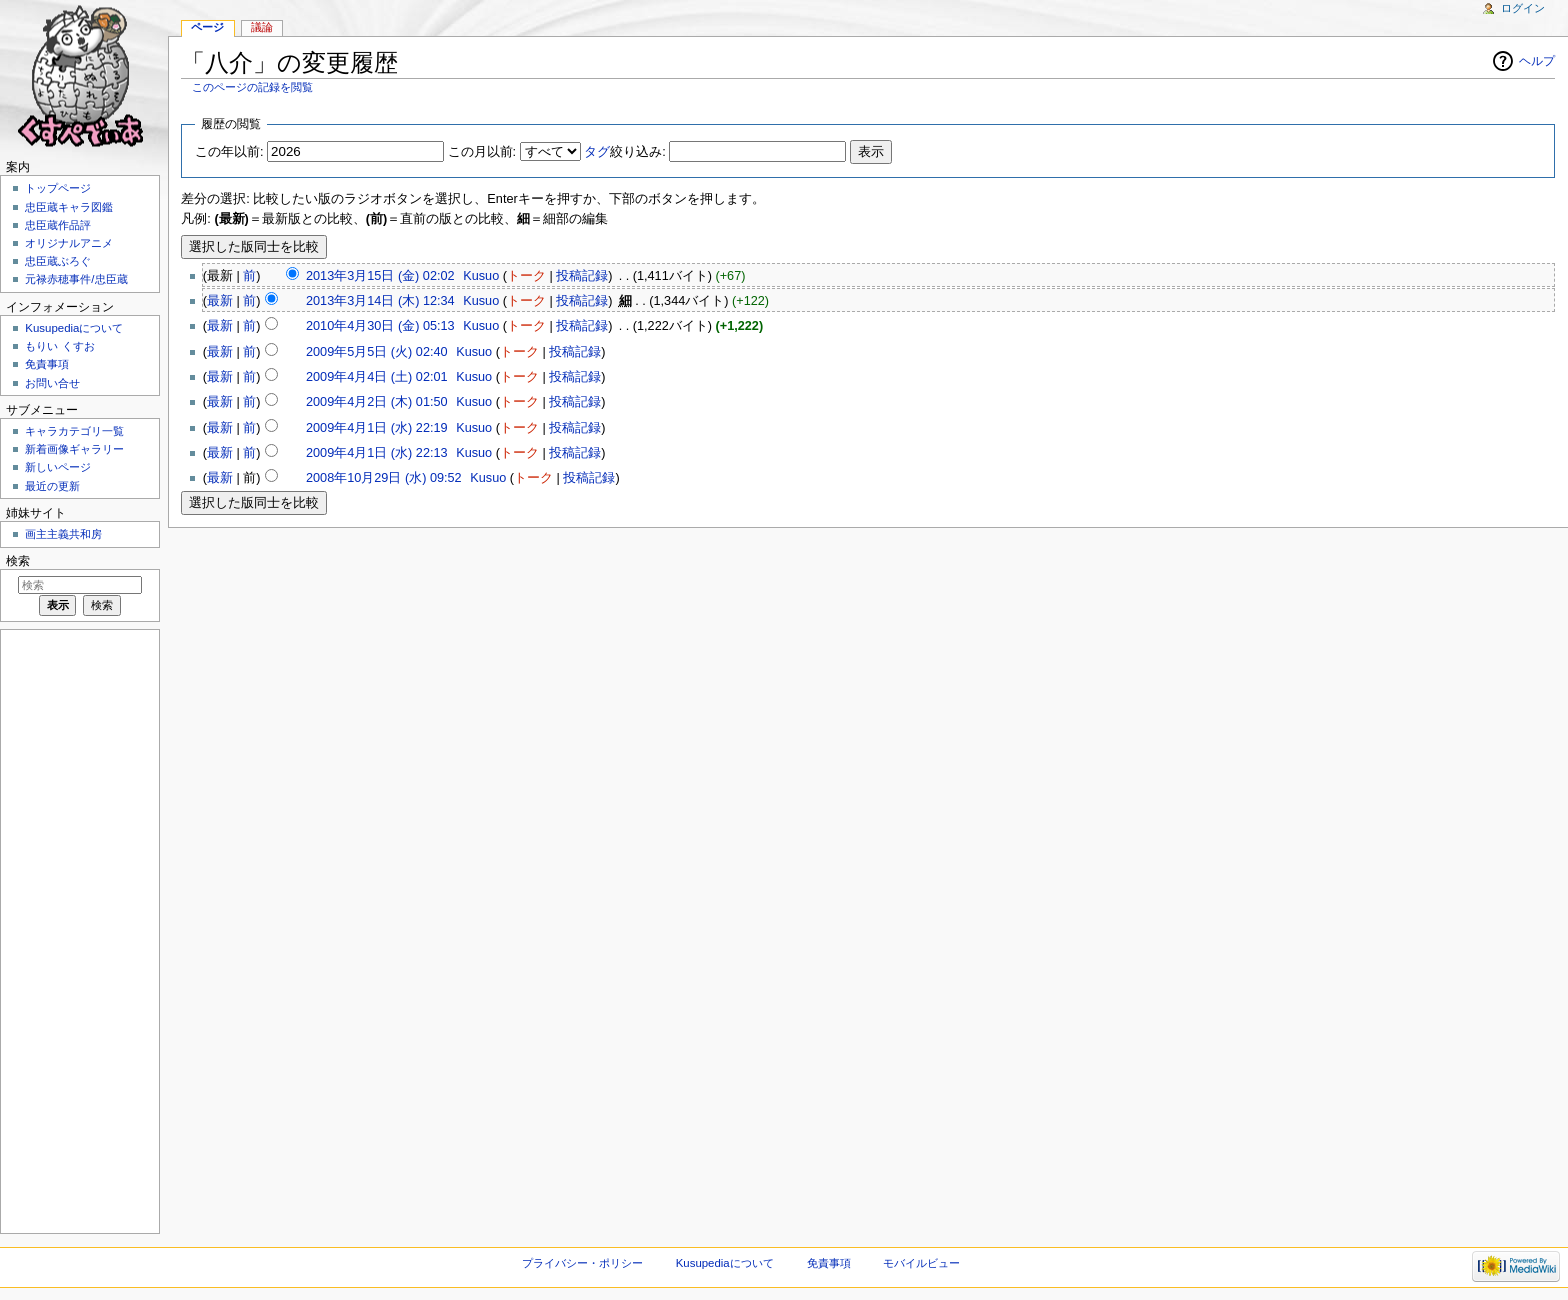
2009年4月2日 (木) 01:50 (377, 402)
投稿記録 (582, 276)
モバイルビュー (921, 1263)
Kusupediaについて (74, 328)
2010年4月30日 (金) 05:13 (380, 326)
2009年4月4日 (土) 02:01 (377, 377)
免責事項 (47, 364)
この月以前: (482, 152)
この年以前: (229, 152)
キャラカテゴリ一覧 (74, 431)
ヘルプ (1537, 61)
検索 (18, 561)
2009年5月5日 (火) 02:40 (377, 352)
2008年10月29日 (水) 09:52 (384, 478)
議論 (262, 27)
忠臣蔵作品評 (58, 225)
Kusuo (481, 276)
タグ (597, 152)
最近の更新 (52, 486)
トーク (526, 276)
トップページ (58, 188)
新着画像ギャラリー (74, 449)
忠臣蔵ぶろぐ (58, 261)
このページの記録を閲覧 (252, 87)
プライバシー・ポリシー (582, 1263)
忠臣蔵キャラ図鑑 (69, 207)
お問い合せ (52, 383)
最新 (220, 301)
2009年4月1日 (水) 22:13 (377, 453)
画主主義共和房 (63, 534)
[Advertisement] (78, 930)
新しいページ (58, 467)
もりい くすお (59, 346)
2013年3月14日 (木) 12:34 (380, 301)
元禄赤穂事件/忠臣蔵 (76, 279)
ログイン (1523, 8)
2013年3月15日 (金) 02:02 (380, 276)
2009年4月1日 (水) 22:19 (377, 428)
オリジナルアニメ (69, 243)
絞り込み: (625, 152)
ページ (207, 27)
